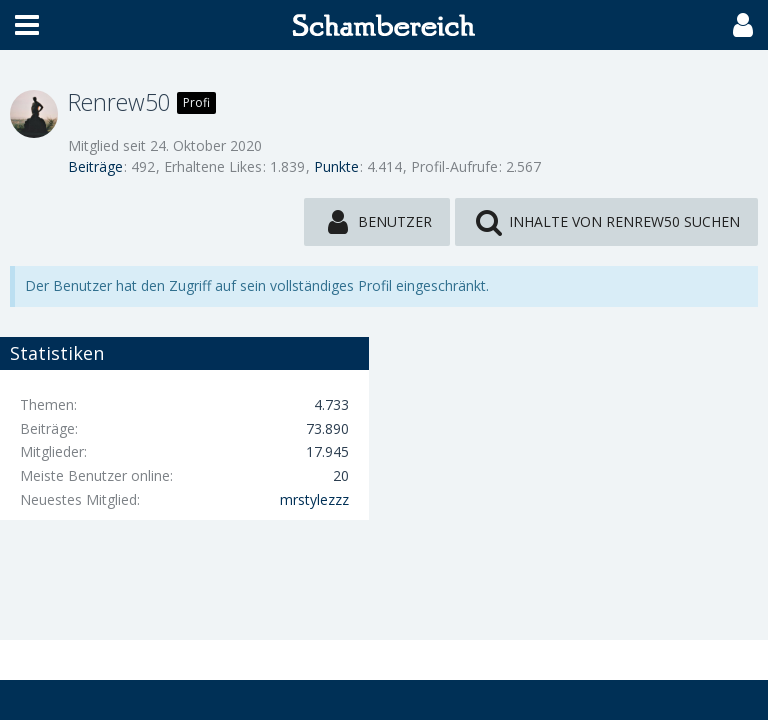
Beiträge (95, 166)
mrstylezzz (314, 499)
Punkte (336, 166)
